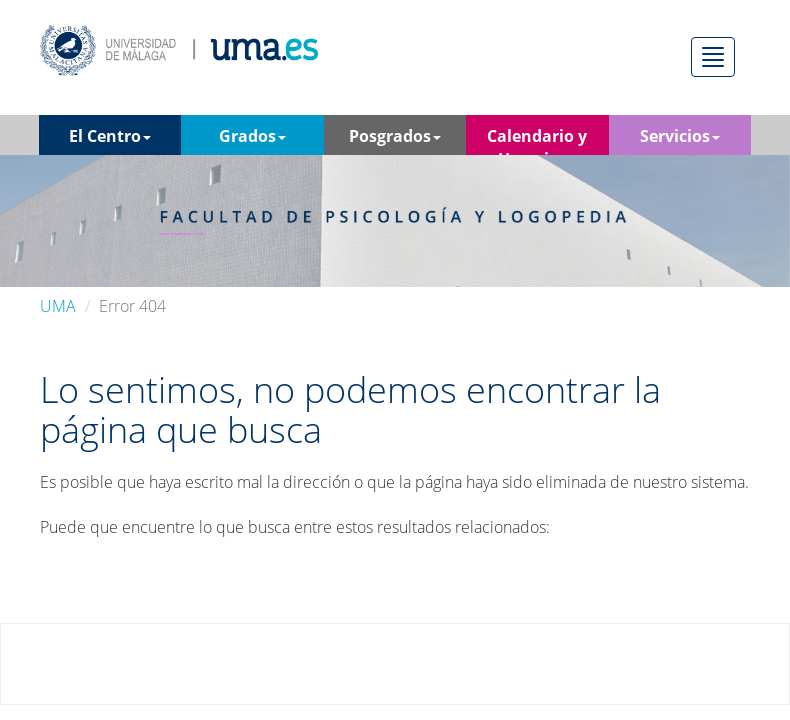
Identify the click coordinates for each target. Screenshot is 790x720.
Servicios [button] (680, 136)
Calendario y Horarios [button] (537, 140)
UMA (58, 306)
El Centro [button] (110, 136)
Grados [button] (252, 136)
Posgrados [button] (395, 136)
